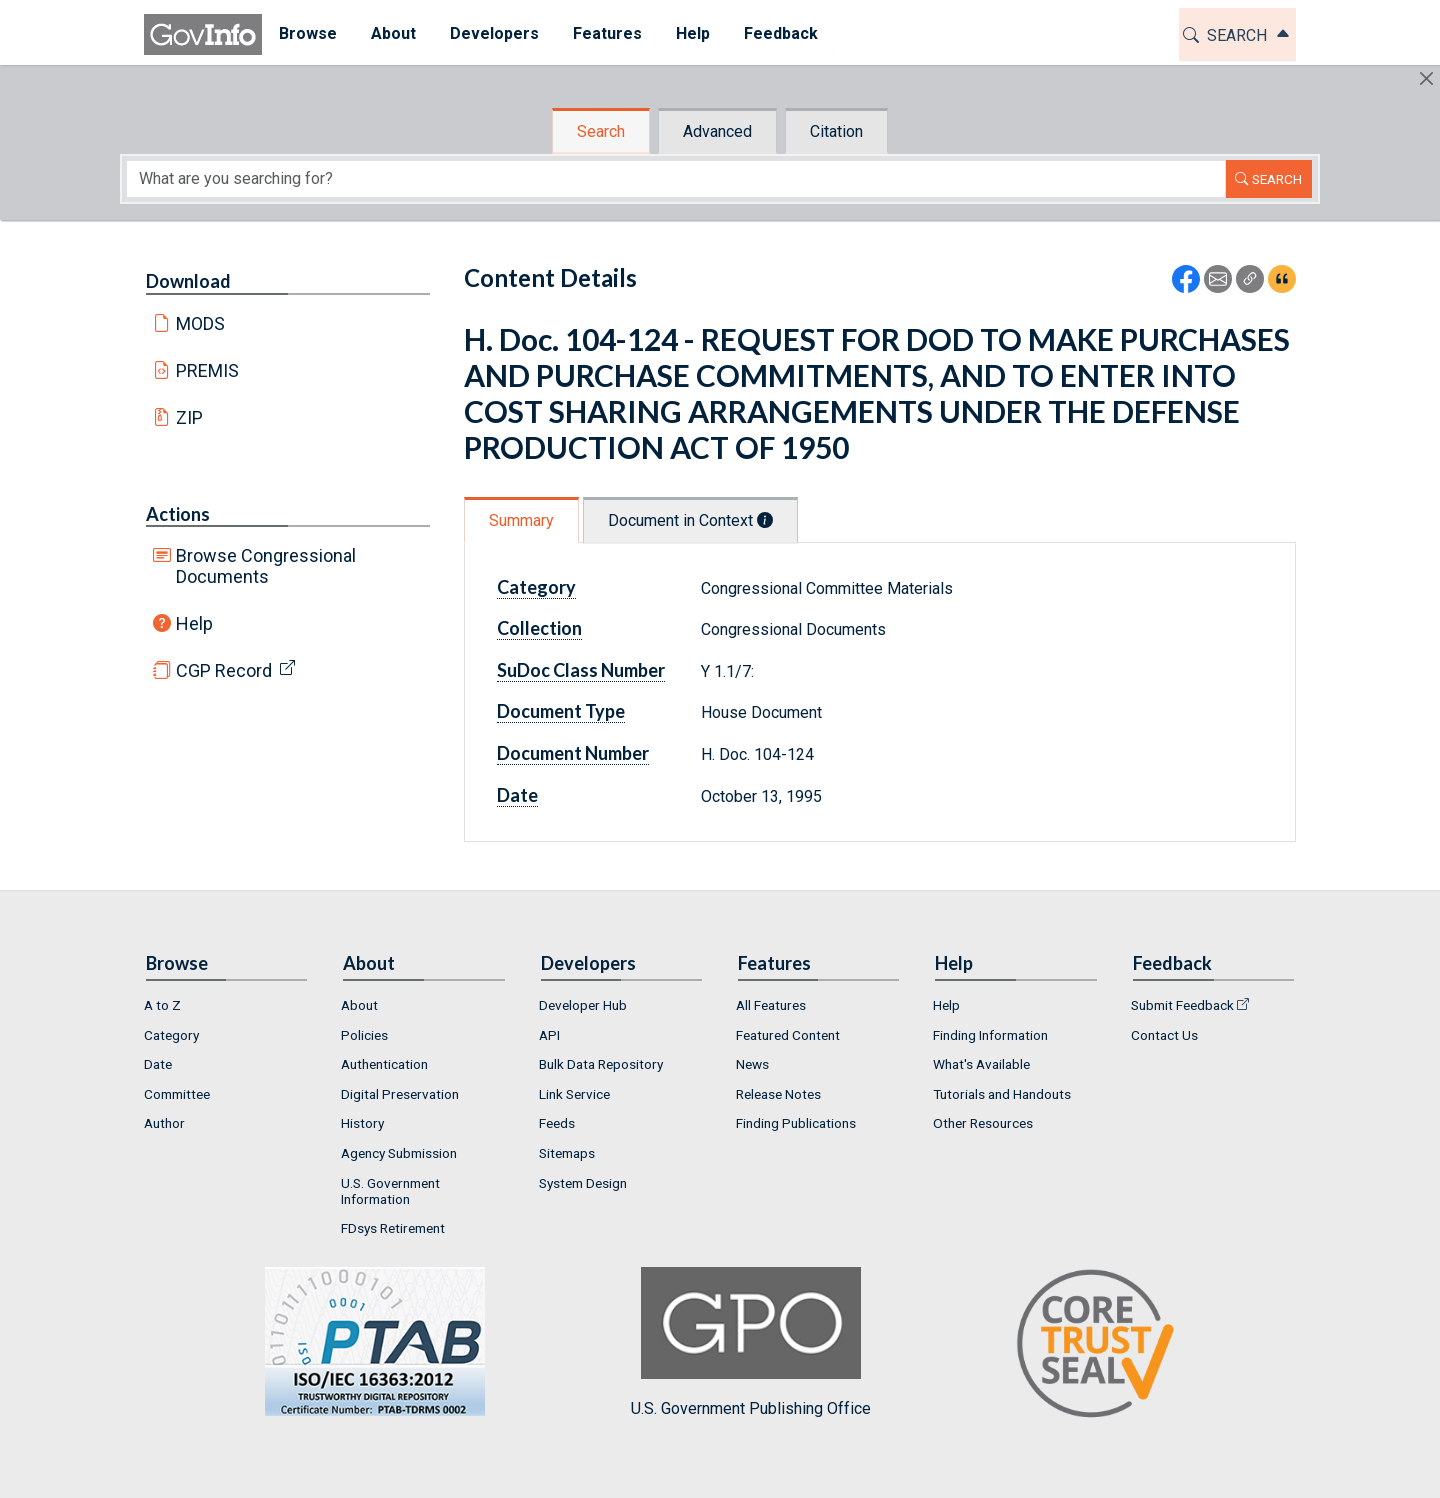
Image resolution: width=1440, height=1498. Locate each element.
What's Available (981, 1064)
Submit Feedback (1182, 1005)
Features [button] (607, 33)
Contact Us (1164, 1035)
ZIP (189, 417)
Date (517, 795)
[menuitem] (308, 34)
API (549, 1035)
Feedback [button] (781, 33)
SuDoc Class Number (581, 670)
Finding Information (990, 1035)
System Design (583, 1183)
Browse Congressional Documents (266, 566)
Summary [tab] (521, 520)
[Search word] (676, 179)
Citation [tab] (836, 131)
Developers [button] (494, 33)
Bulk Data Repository (601, 1064)
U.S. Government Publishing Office (751, 1342)
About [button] (393, 33)
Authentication (384, 1064)
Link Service (574, 1094)
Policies (364, 1035)
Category (536, 587)
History (362, 1123)
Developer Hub (583, 1005)
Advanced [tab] (717, 131)
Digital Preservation (400, 1094)
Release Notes (778, 1094)
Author (164, 1123)
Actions (178, 514)
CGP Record (224, 670)
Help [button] (693, 33)
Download (188, 281)
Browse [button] (308, 33)
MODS (200, 323)
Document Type (561, 711)
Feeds (557, 1123)
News (752, 1064)
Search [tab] (601, 131)
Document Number (573, 753)
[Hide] (1426, 78)
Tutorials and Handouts (1002, 1094)
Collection (539, 628)
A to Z (162, 1005)
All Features (771, 1005)
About (359, 1005)
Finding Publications (796, 1123)
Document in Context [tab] (690, 520)
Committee (177, 1094)
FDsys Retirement (393, 1228)
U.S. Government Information (390, 1191)
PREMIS (207, 370)
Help (194, 623)
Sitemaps (567, 1153)
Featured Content (788, 1035)
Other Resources (983, 1123)
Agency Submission (399, 1153)
